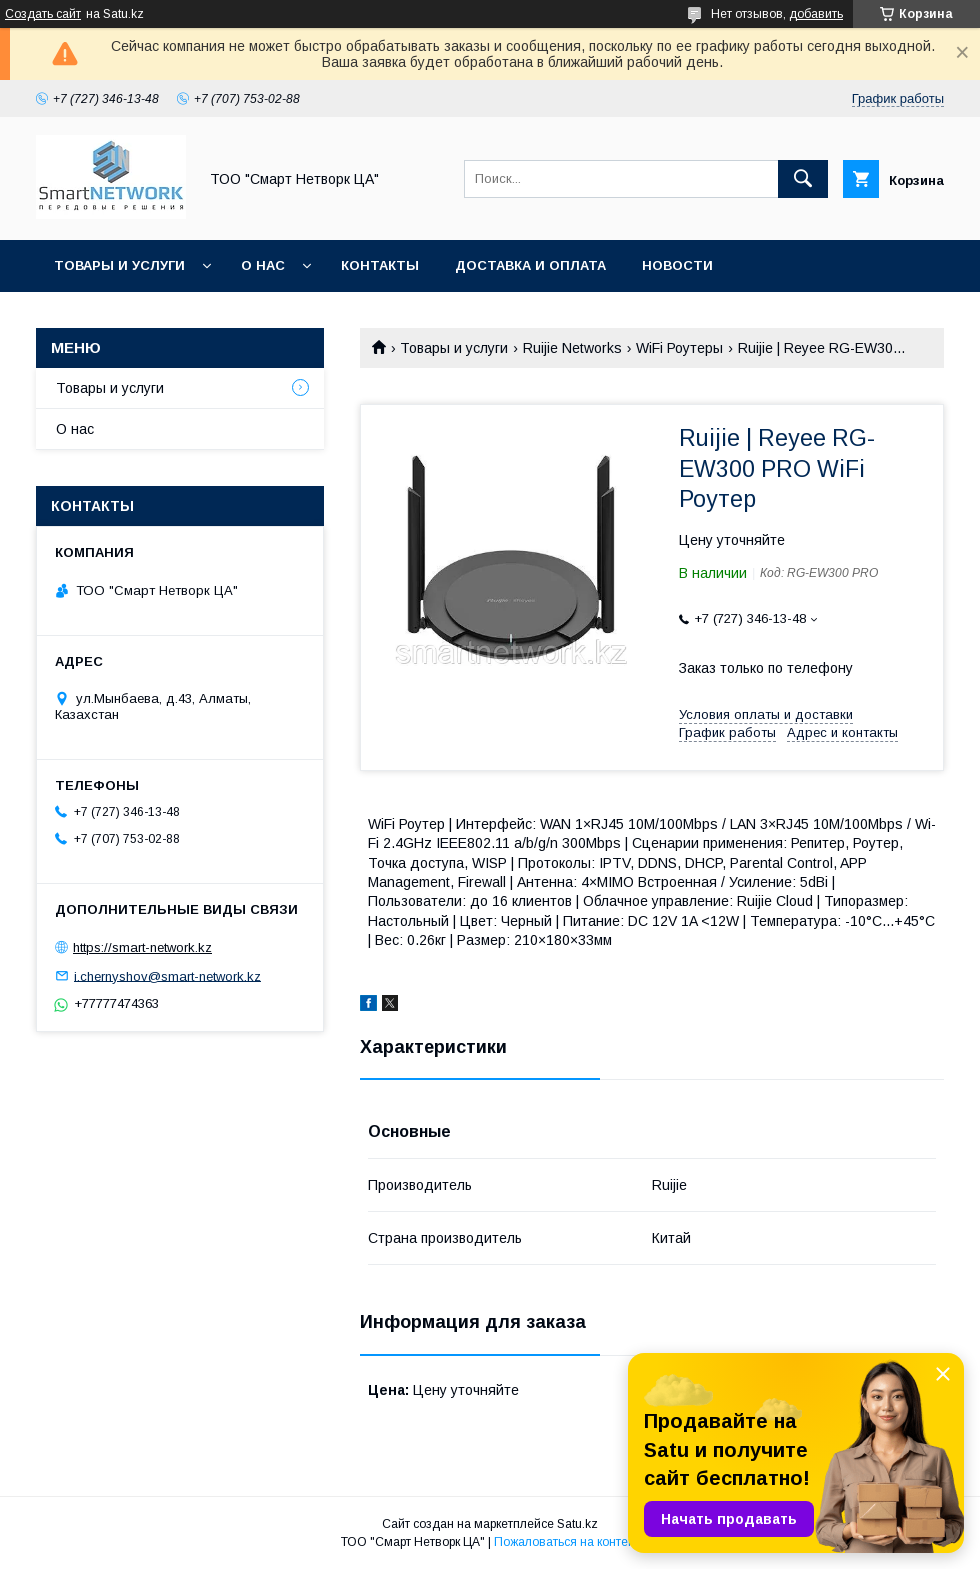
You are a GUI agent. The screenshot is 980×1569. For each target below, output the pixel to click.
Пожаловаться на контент (567, 1542)
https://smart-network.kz (142, 947)
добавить (816, 14)
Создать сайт (43, 14)
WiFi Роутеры (679, 348)
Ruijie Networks (572, 348)
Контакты (380, 265)
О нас (263, 265)
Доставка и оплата (530, 265)
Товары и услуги (119, 265)
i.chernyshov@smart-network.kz (167, 975)
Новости (677, 265)
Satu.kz (577, 1524)
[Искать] (803, 179)
